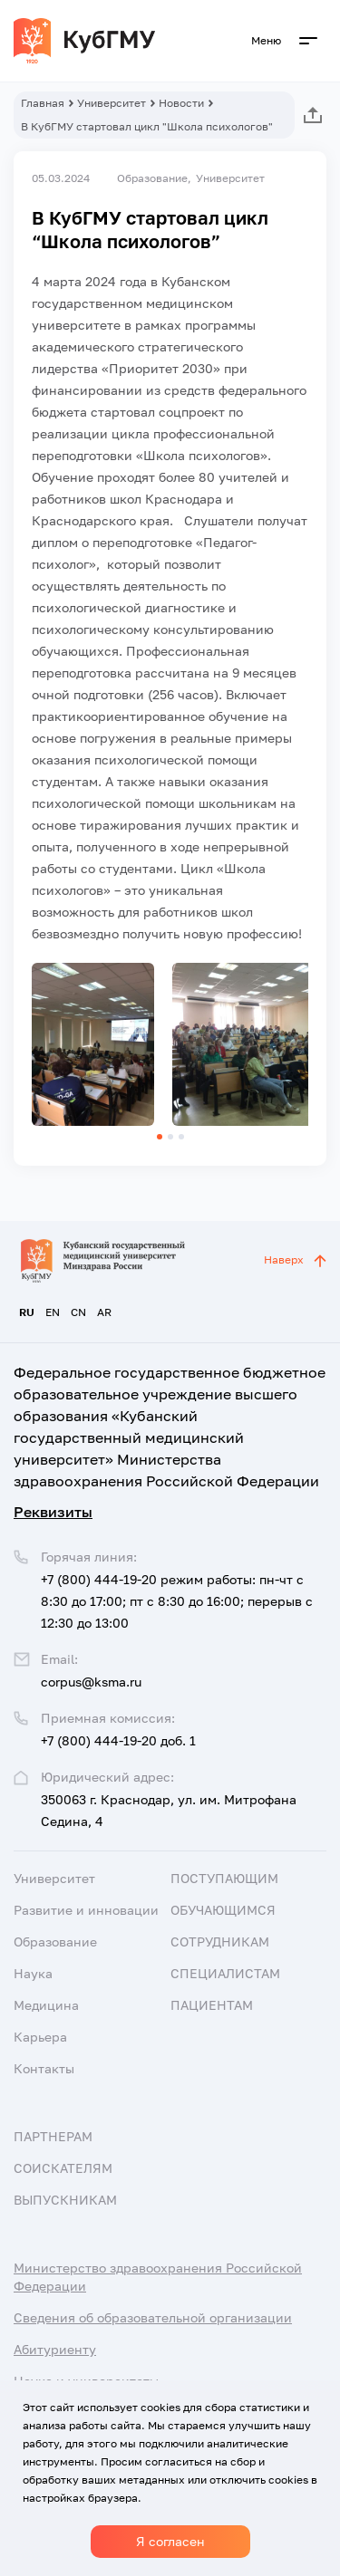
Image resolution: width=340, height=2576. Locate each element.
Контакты (44, 2068)
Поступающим (224, 1878)
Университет (111, 103)
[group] (93, 1044)
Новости (181, 103)
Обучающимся (223, 1910)
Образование (55, 1941)
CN (78, 1312)
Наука (33, 1973)
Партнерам (53, 2136)
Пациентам (211, 2005)
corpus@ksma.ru (91, 1681)
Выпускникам (65, 2199)
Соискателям (63, 2168)
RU (26, 1312)
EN (52, 1312)
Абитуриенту (55, 2349)
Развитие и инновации (86, 1910)
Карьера (40, 2036)
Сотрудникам (219, 1941)
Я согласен (170, 2541)
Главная (42, 103)
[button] (159, 1136)
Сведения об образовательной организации (153, 2317)
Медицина (46, 2005)
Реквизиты (53, 1512)
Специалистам (225, 1973)
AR (104, 1312)
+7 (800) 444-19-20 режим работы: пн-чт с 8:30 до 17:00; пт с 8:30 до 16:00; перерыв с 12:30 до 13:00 (177, 1601)
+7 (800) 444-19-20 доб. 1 (118, 1740)
